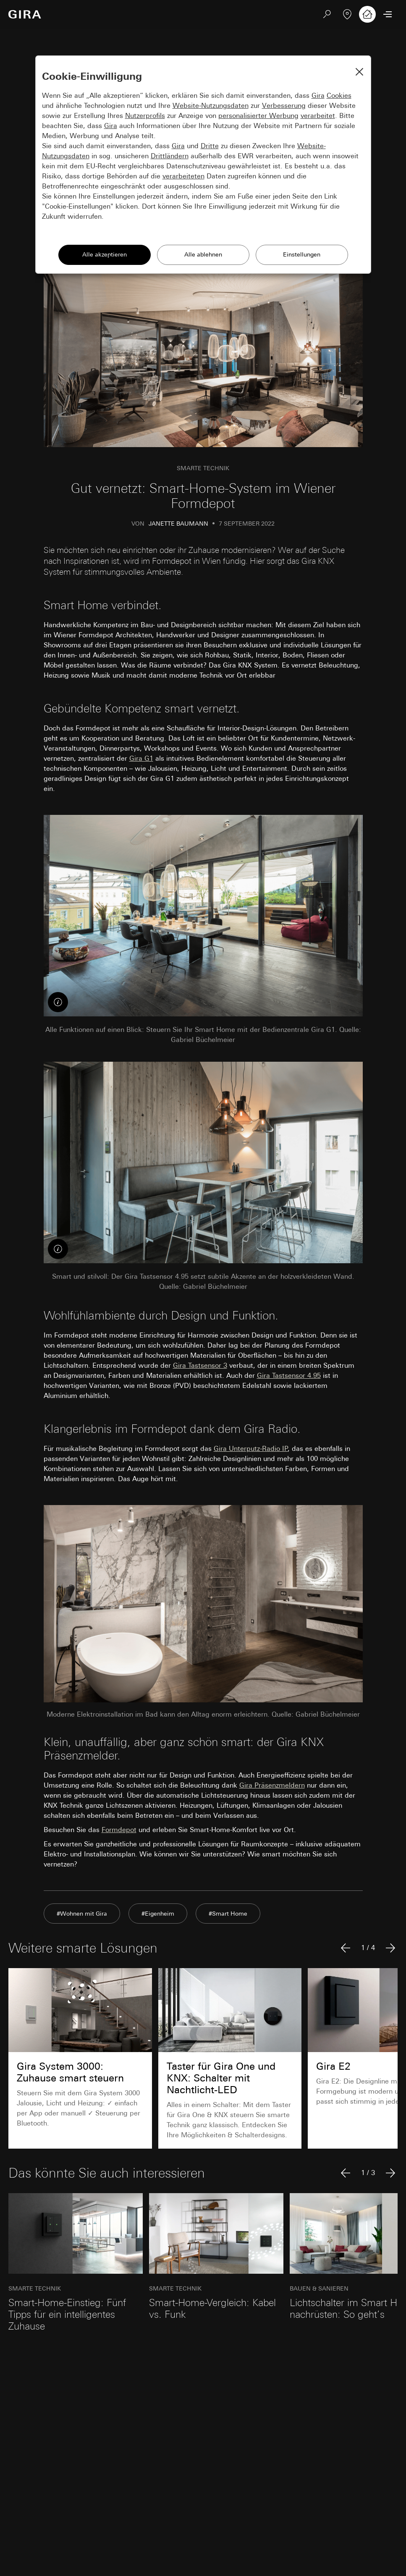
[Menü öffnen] (387, 14)
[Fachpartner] (347, 14)
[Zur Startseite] (24, 14)
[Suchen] (327, 14)
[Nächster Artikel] (390, 1948)
